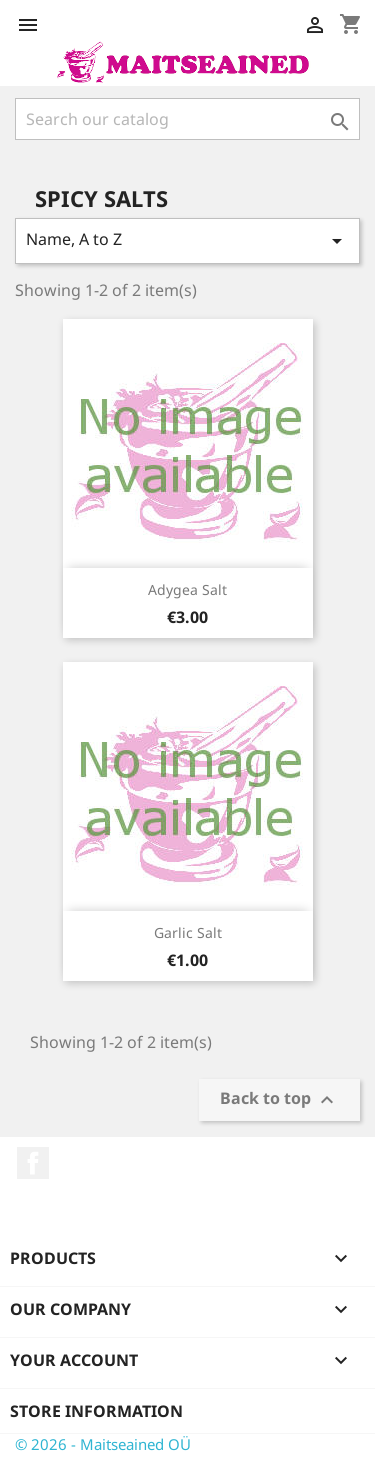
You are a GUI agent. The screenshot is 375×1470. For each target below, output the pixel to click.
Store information (96, 1411)
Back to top (279, 1100)
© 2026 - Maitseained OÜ (103, 1444)
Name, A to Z (187, 240)
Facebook (33, 1163)
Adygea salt (187, 589)
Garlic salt (188, 932)
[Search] (187, 119)
